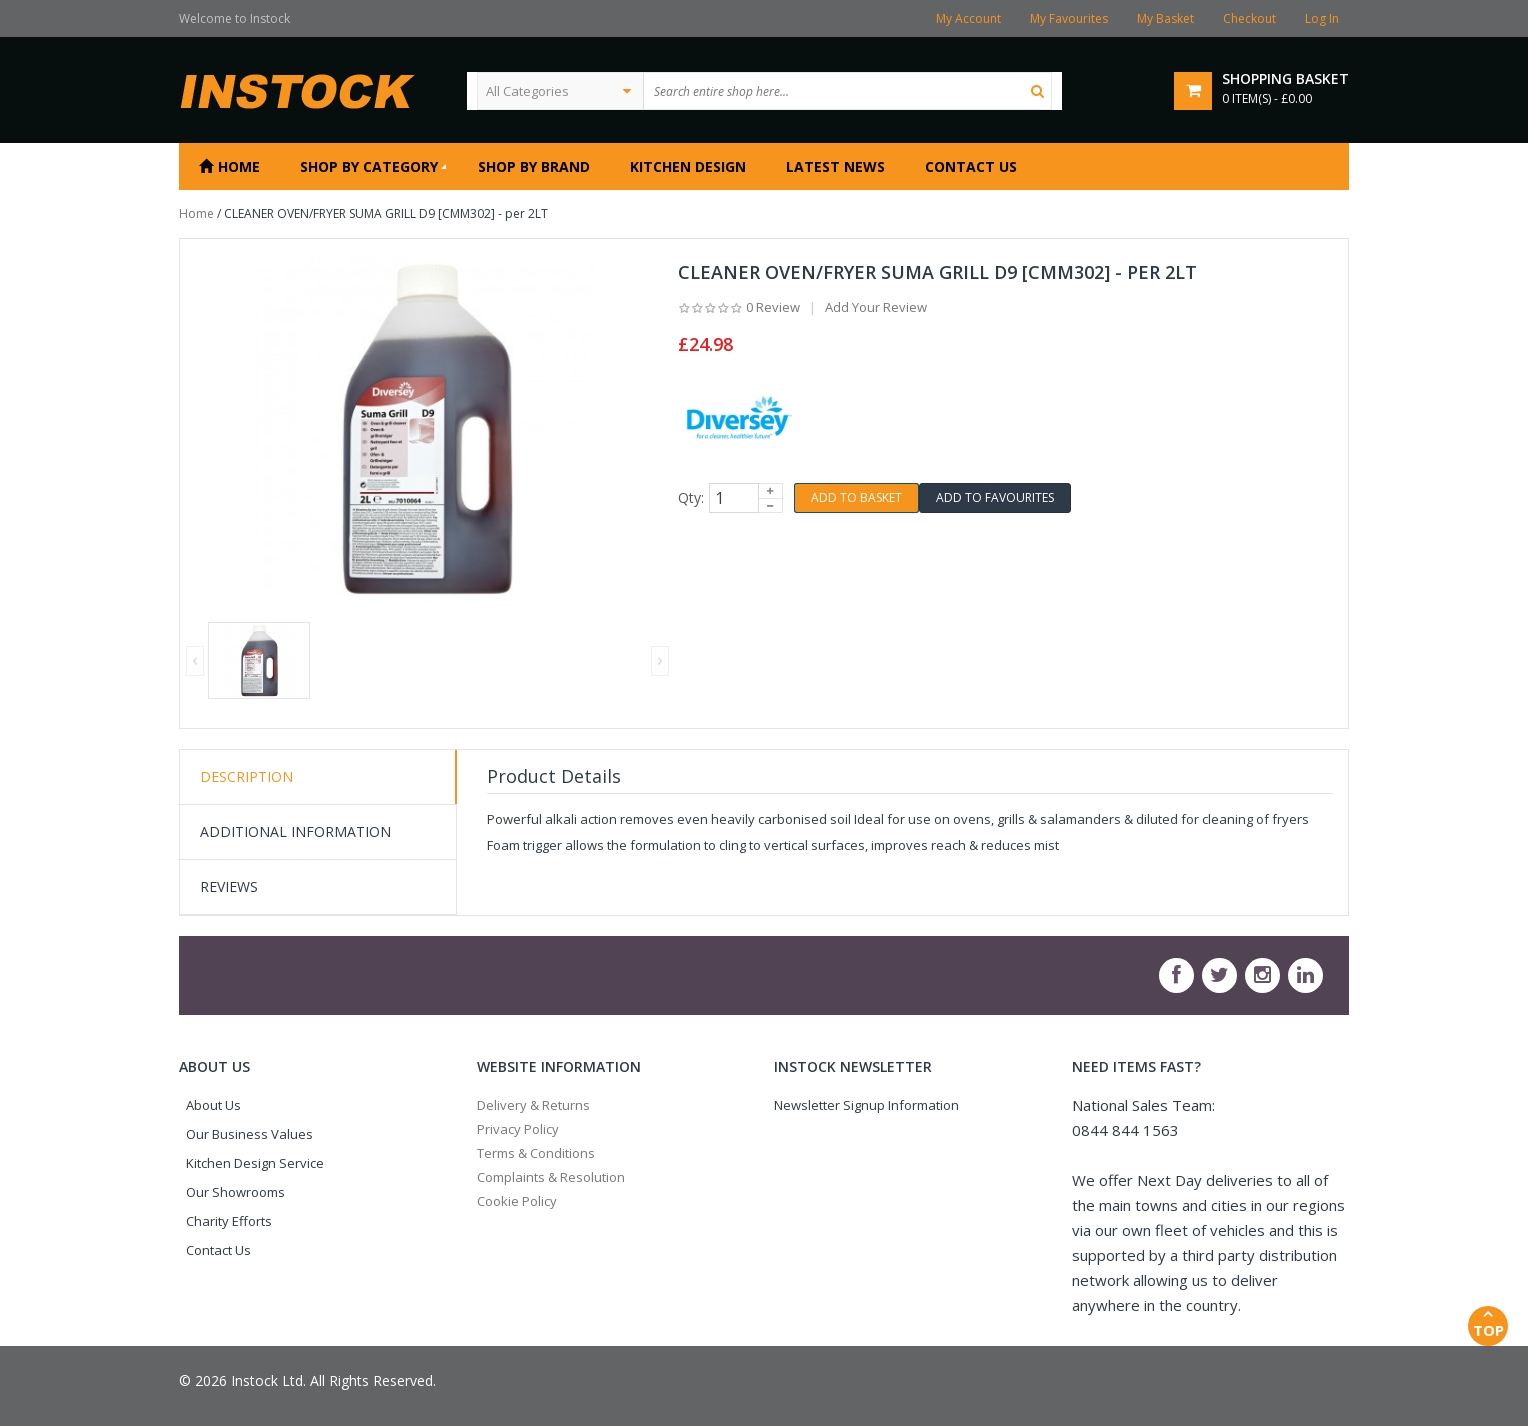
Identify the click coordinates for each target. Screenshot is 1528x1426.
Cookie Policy (517, 1201)
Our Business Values (249, 1134)
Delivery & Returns (533, 1105)
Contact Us (218, 1250)
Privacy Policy (518, 1129)
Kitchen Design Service (255, 1163)
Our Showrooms (235, 1192)
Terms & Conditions (536, 1153)
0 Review (773, 307)
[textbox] (847, 91)
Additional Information (295, 831)
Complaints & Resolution (551, 1177)
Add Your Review (876, 307)
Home (196, 213)
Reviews (229, 886)
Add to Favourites (995, 497)
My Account (968, 18)
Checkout (1249, 18)
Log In (1322, 18)
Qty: (691, 497)
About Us (213, 1105)
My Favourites (1069, 18)
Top (1488, 1323)
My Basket (1165, 18)
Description (246, 776)
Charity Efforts (229, 1221)
